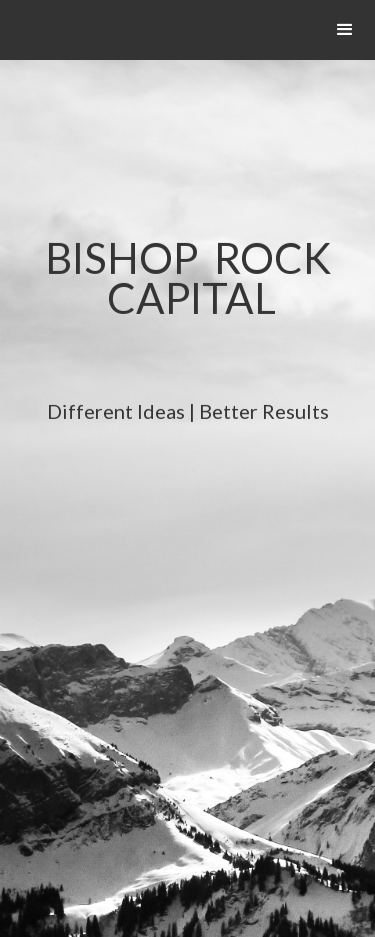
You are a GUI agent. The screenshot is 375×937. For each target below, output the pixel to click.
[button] (345, 30)
